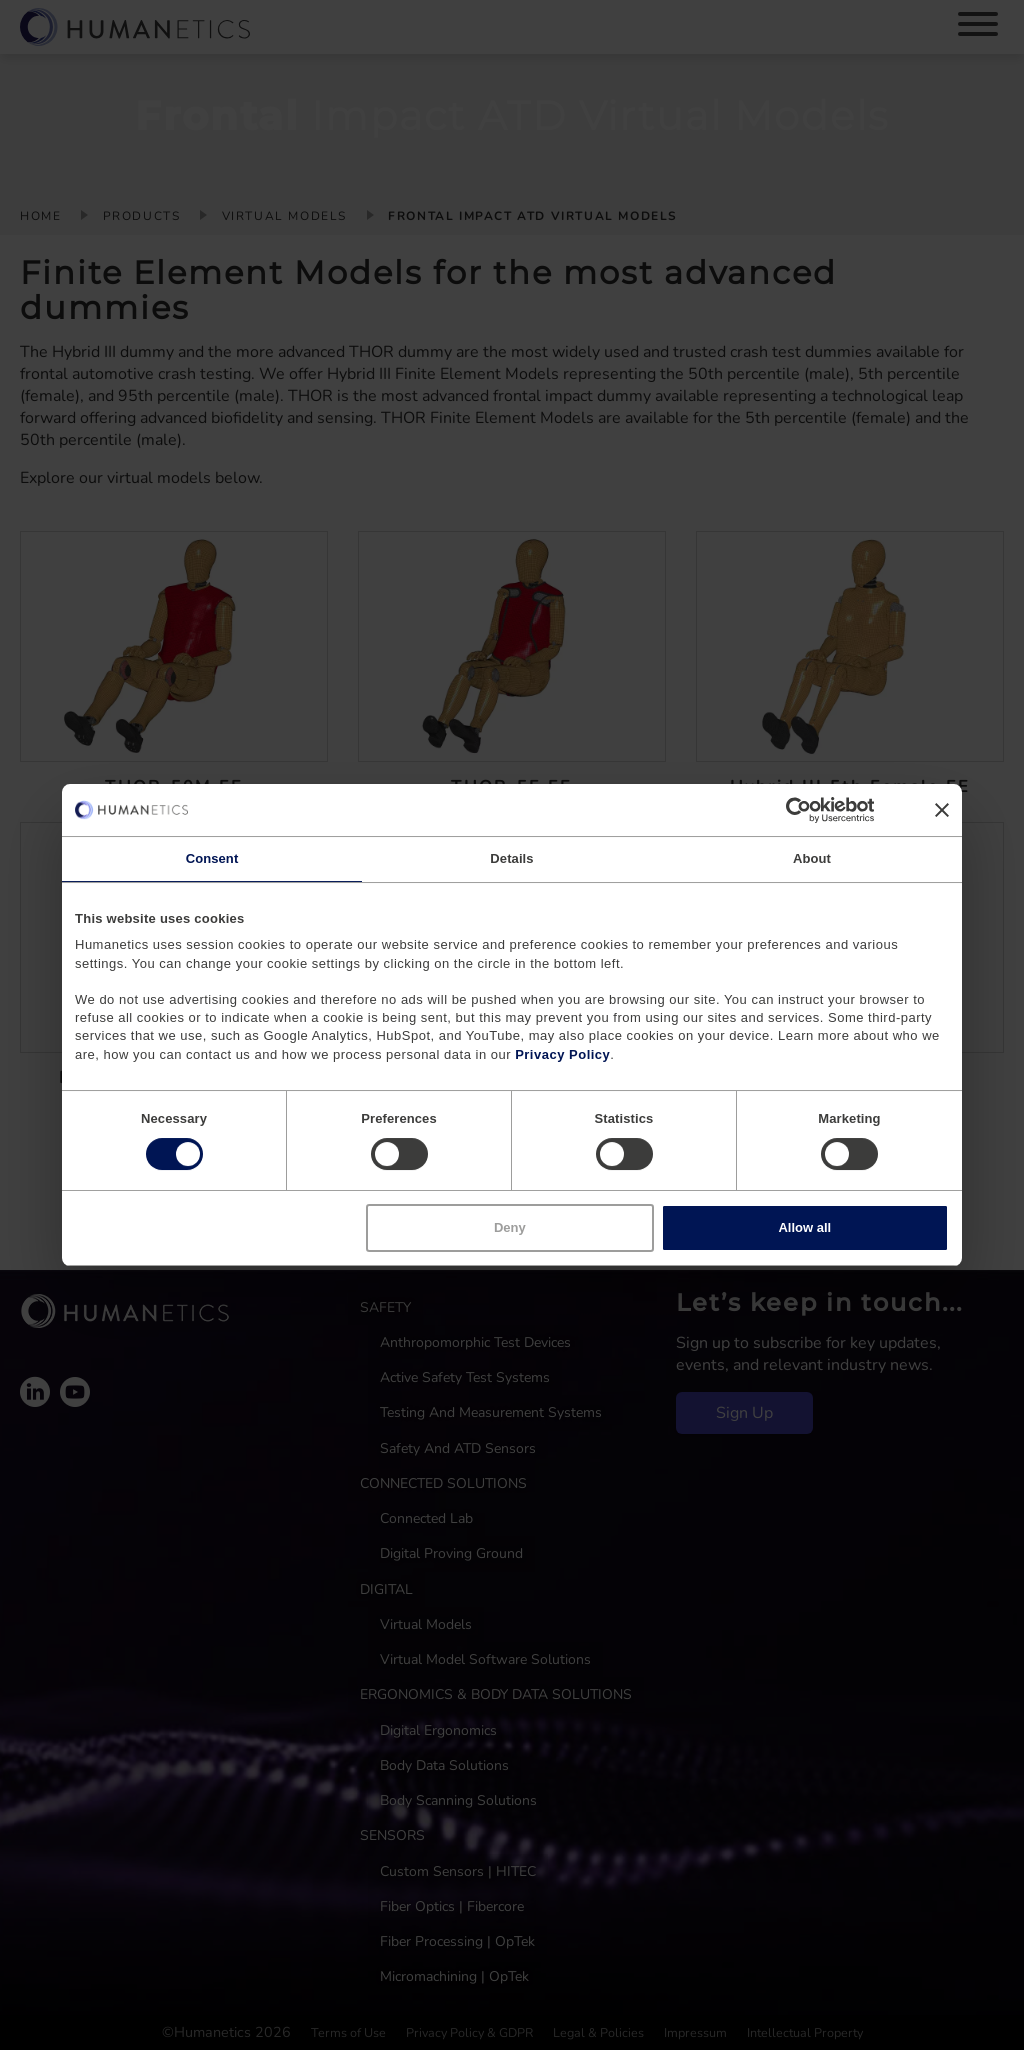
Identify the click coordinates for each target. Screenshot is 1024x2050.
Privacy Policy (562, 1054)
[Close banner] (942, 810)
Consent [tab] (212, 858)
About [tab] (812, 858)
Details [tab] (511, 858)
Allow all (804, 1227)
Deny (510, 1227)
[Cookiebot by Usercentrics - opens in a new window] (786, 810)
